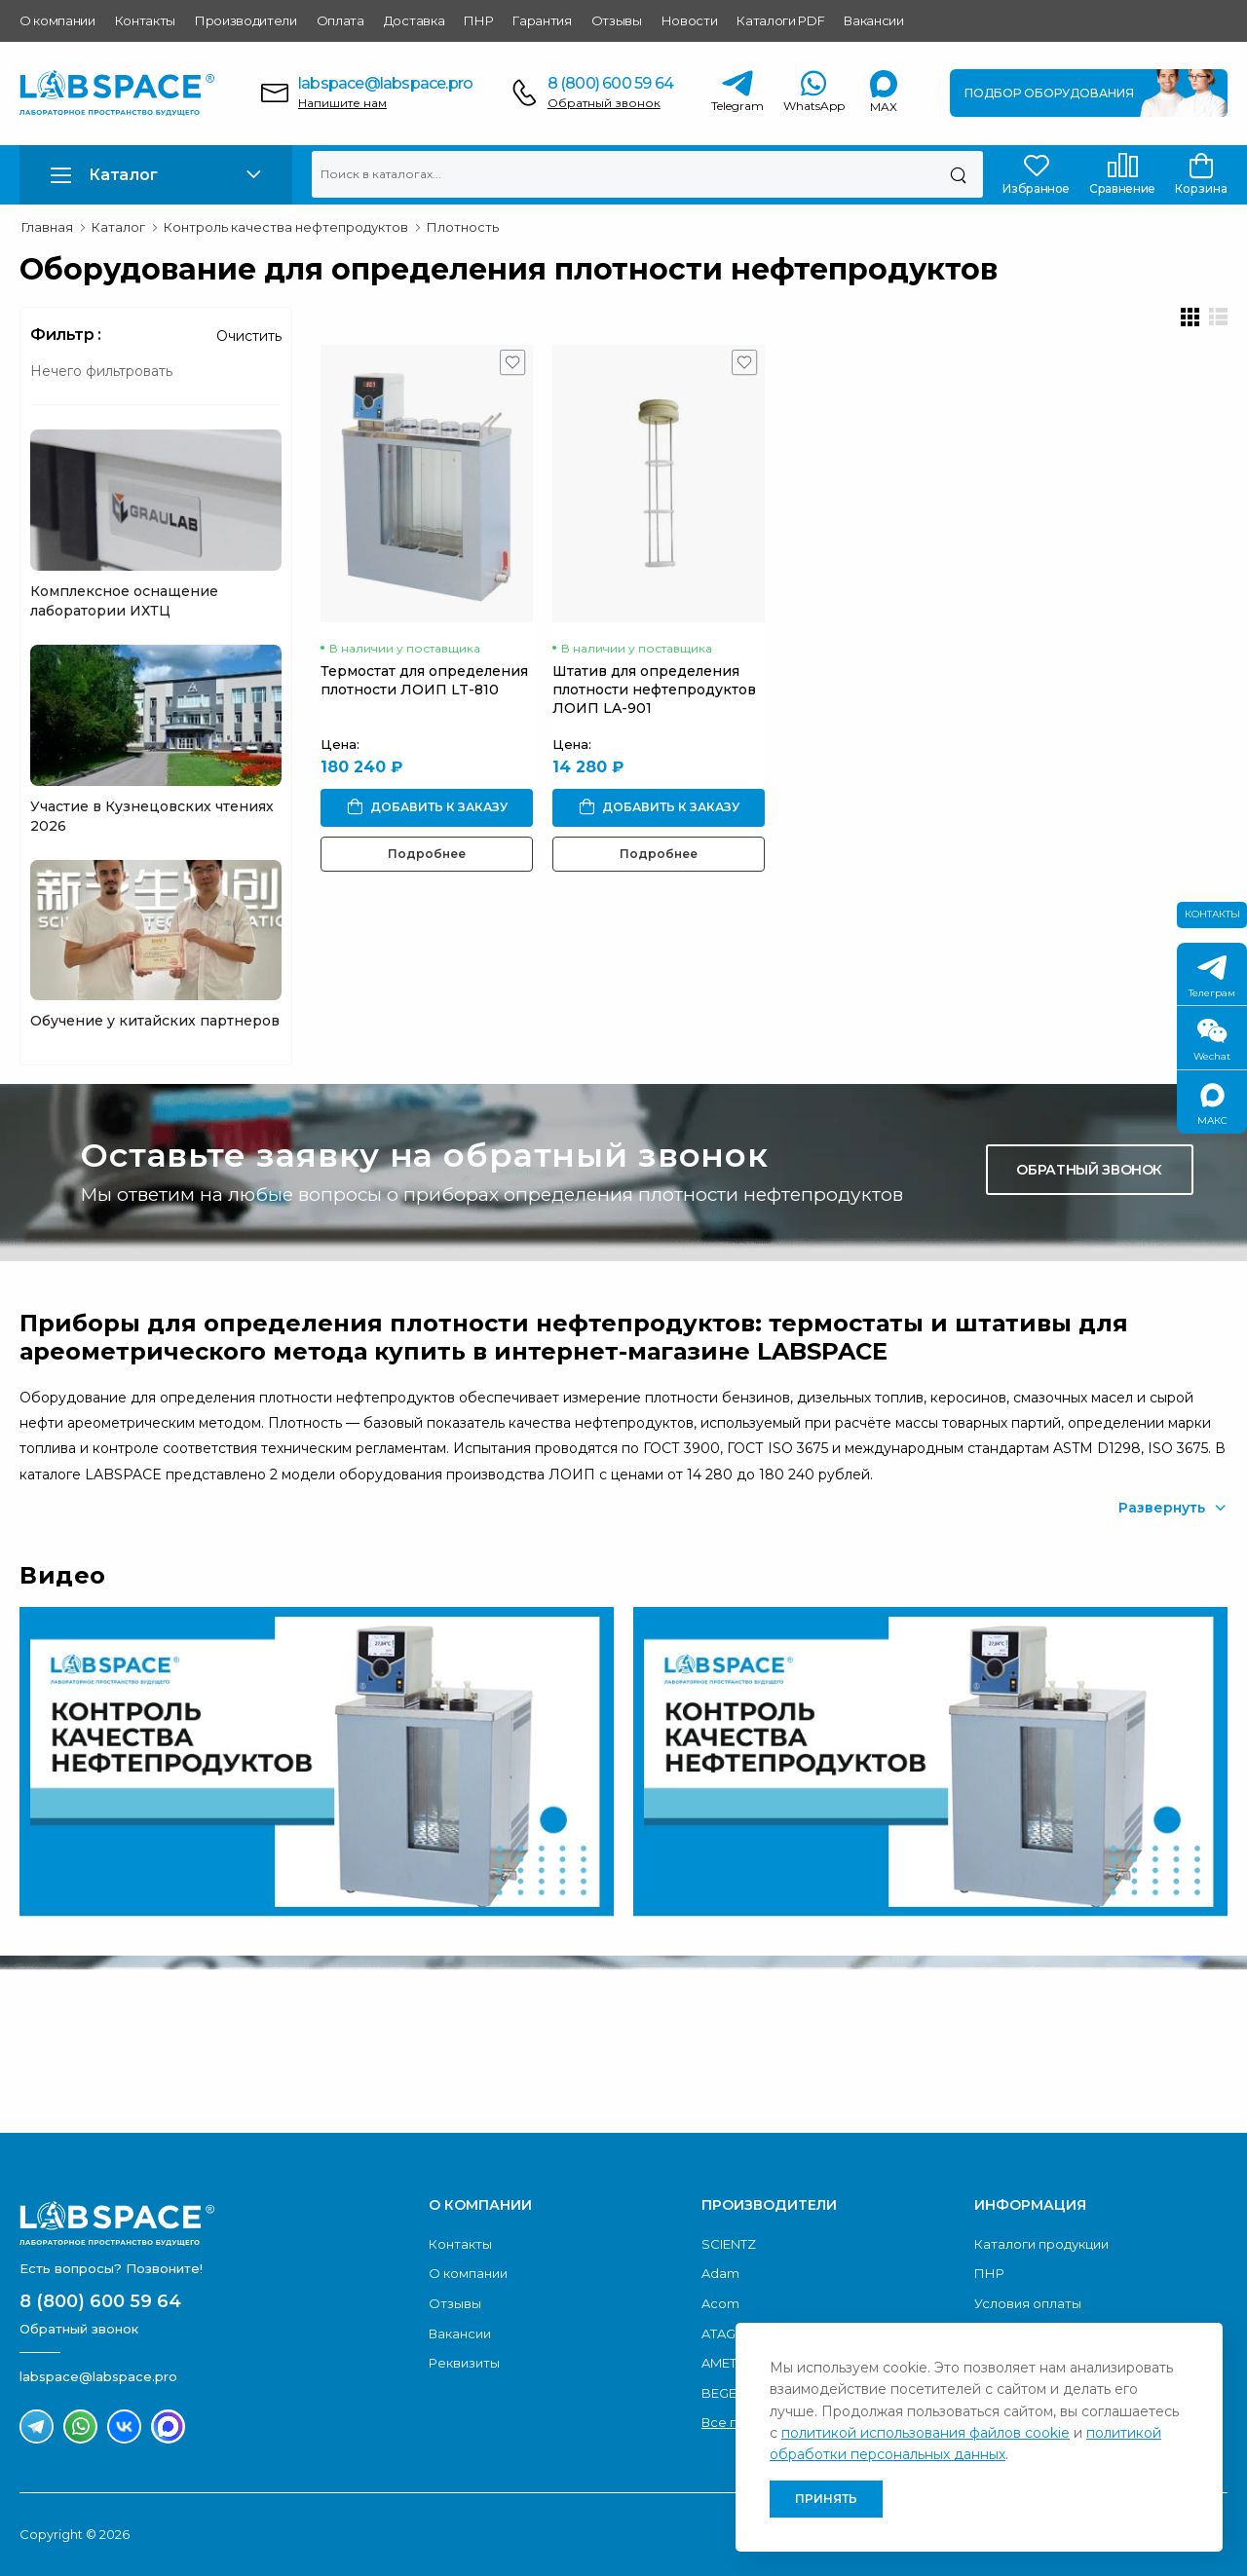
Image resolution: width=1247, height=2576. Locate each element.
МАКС (1212, 1105)
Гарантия (541, 20)
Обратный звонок (604, 102)
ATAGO (724, 2333)
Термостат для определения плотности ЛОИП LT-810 (424, 680)
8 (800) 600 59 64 (610, 83)
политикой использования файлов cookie (925, 2433)
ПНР (478, 20)
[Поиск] (958, 174)
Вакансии (873, 20)
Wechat (1211, 1041)
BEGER (723, 2393)
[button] (155, 175)
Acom (720, 2303)
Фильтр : (65, 334)
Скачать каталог (1085, 2041)
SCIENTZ (728, 2244)
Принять (826, 2498)
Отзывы (616, 20)
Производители (246, 20)
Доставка (414, 20)
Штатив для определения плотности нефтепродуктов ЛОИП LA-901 (654, 689)
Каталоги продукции (1041, 2244)
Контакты (145, 20)
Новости (689, 20)
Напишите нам (342, 102)
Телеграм (1212, 977)
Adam (720, 2273)
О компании (57, 20)
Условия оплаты (1027, 2303)
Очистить (249, 336)
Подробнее (427, 853)
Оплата (340, 20)
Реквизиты (464, 2363)
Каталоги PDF (780, 20)
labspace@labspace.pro (385, 83)
